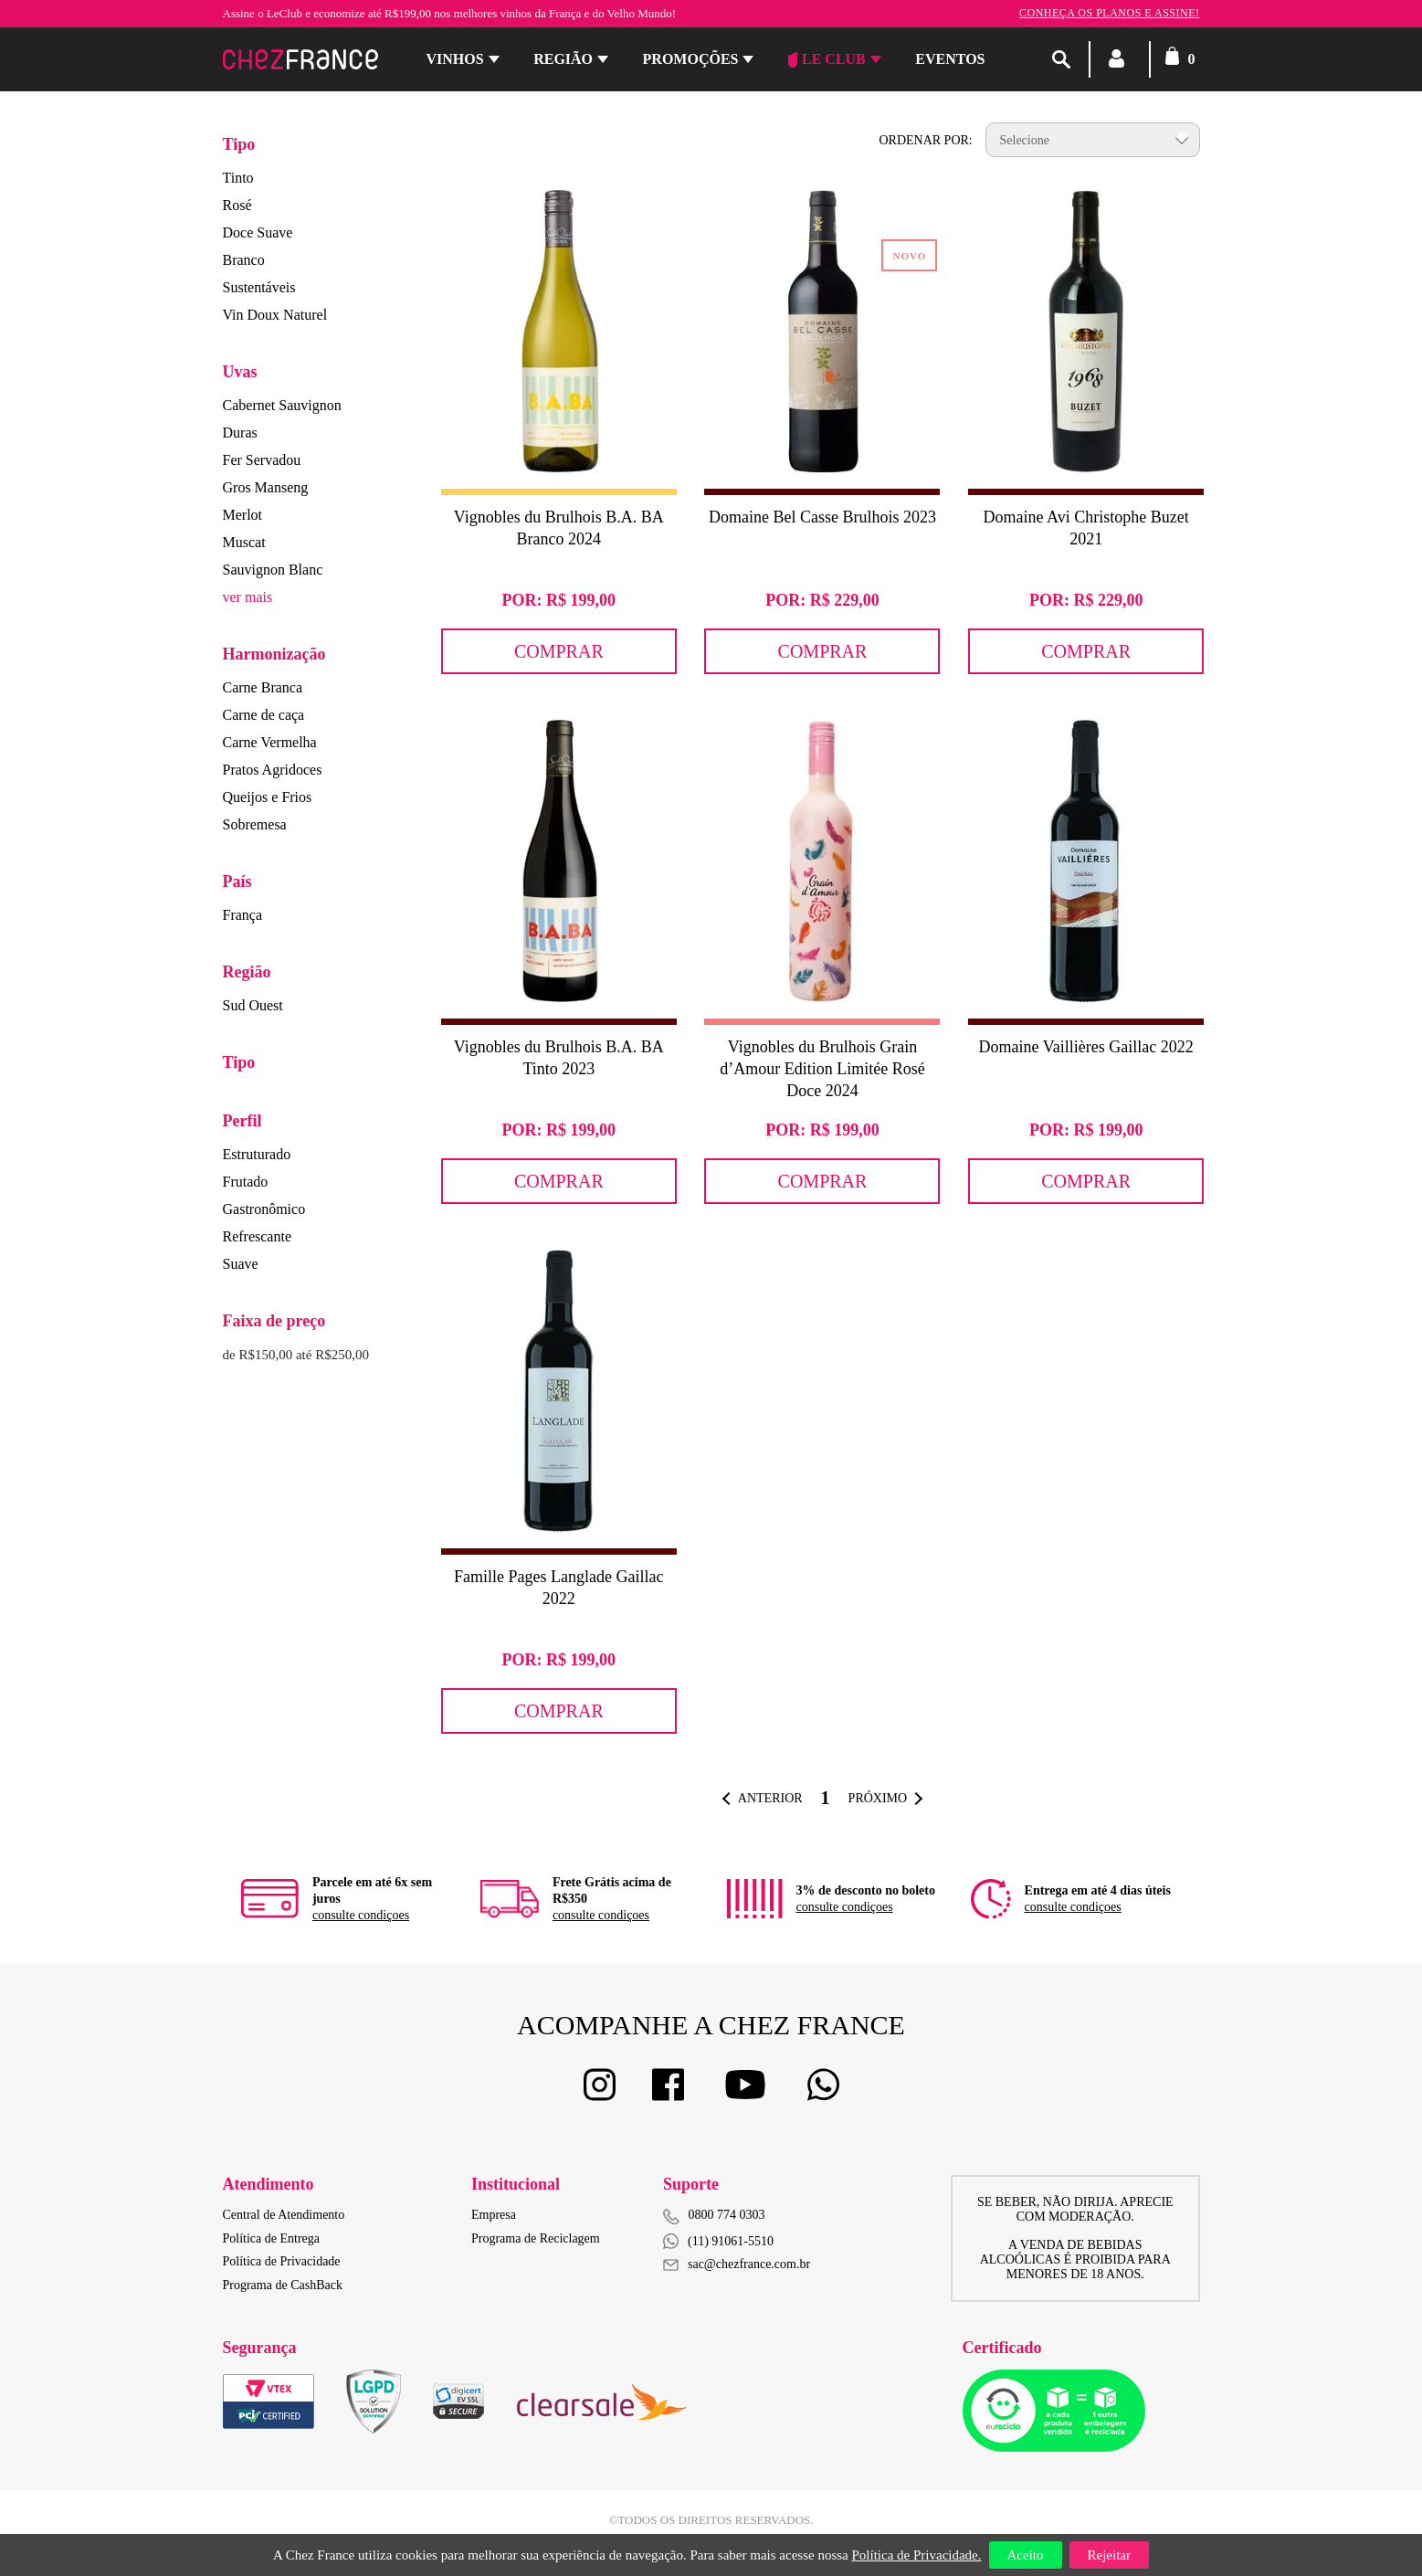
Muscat (244, 542)
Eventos (950, 59)
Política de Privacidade (282, 2261)
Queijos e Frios (267, 797)
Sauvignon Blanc (273, 569)
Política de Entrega (272, 2238)
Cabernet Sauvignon (282, 405)
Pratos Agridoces (272, 769)
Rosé (237, 205)
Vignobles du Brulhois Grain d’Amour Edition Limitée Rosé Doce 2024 (822, 1069)
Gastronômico (264, 1209)
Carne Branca (263, 687)
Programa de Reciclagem (535, 2238)
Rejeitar (1109, 2555)
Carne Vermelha (270, 742)
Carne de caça (264, 715)
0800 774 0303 (727, 2215)
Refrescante (257, 1236)
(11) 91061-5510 (718, 2241)
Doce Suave (258, 232)
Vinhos (455, 59)
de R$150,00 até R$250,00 (296, 1354)
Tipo (239, 144)
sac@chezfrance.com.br (736, 2264)
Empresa (493, 2215)
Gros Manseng (266, 487)
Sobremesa (255, 824)
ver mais (248, 597)
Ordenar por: (925, 140)
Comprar (559, 651)
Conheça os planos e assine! (1109, 12)
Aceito (1025, 2555)
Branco (244, 260)
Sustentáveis (259, 287)
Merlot (243, 515)
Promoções (691, 59)
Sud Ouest (253, 1005)
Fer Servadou (262, 460)
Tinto (238, 177)
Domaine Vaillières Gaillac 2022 (1086, 1047)
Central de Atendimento (284, 2215)
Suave (240, 1264)
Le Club (827, 59)
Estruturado (257, 1154)
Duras (240, 432)
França (243, 915)
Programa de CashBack (282, 2285)
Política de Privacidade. (916, 2555)
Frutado (246, 1181)
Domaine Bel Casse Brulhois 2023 (822, 517)
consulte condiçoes (360, 1915)
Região (563, 59)
